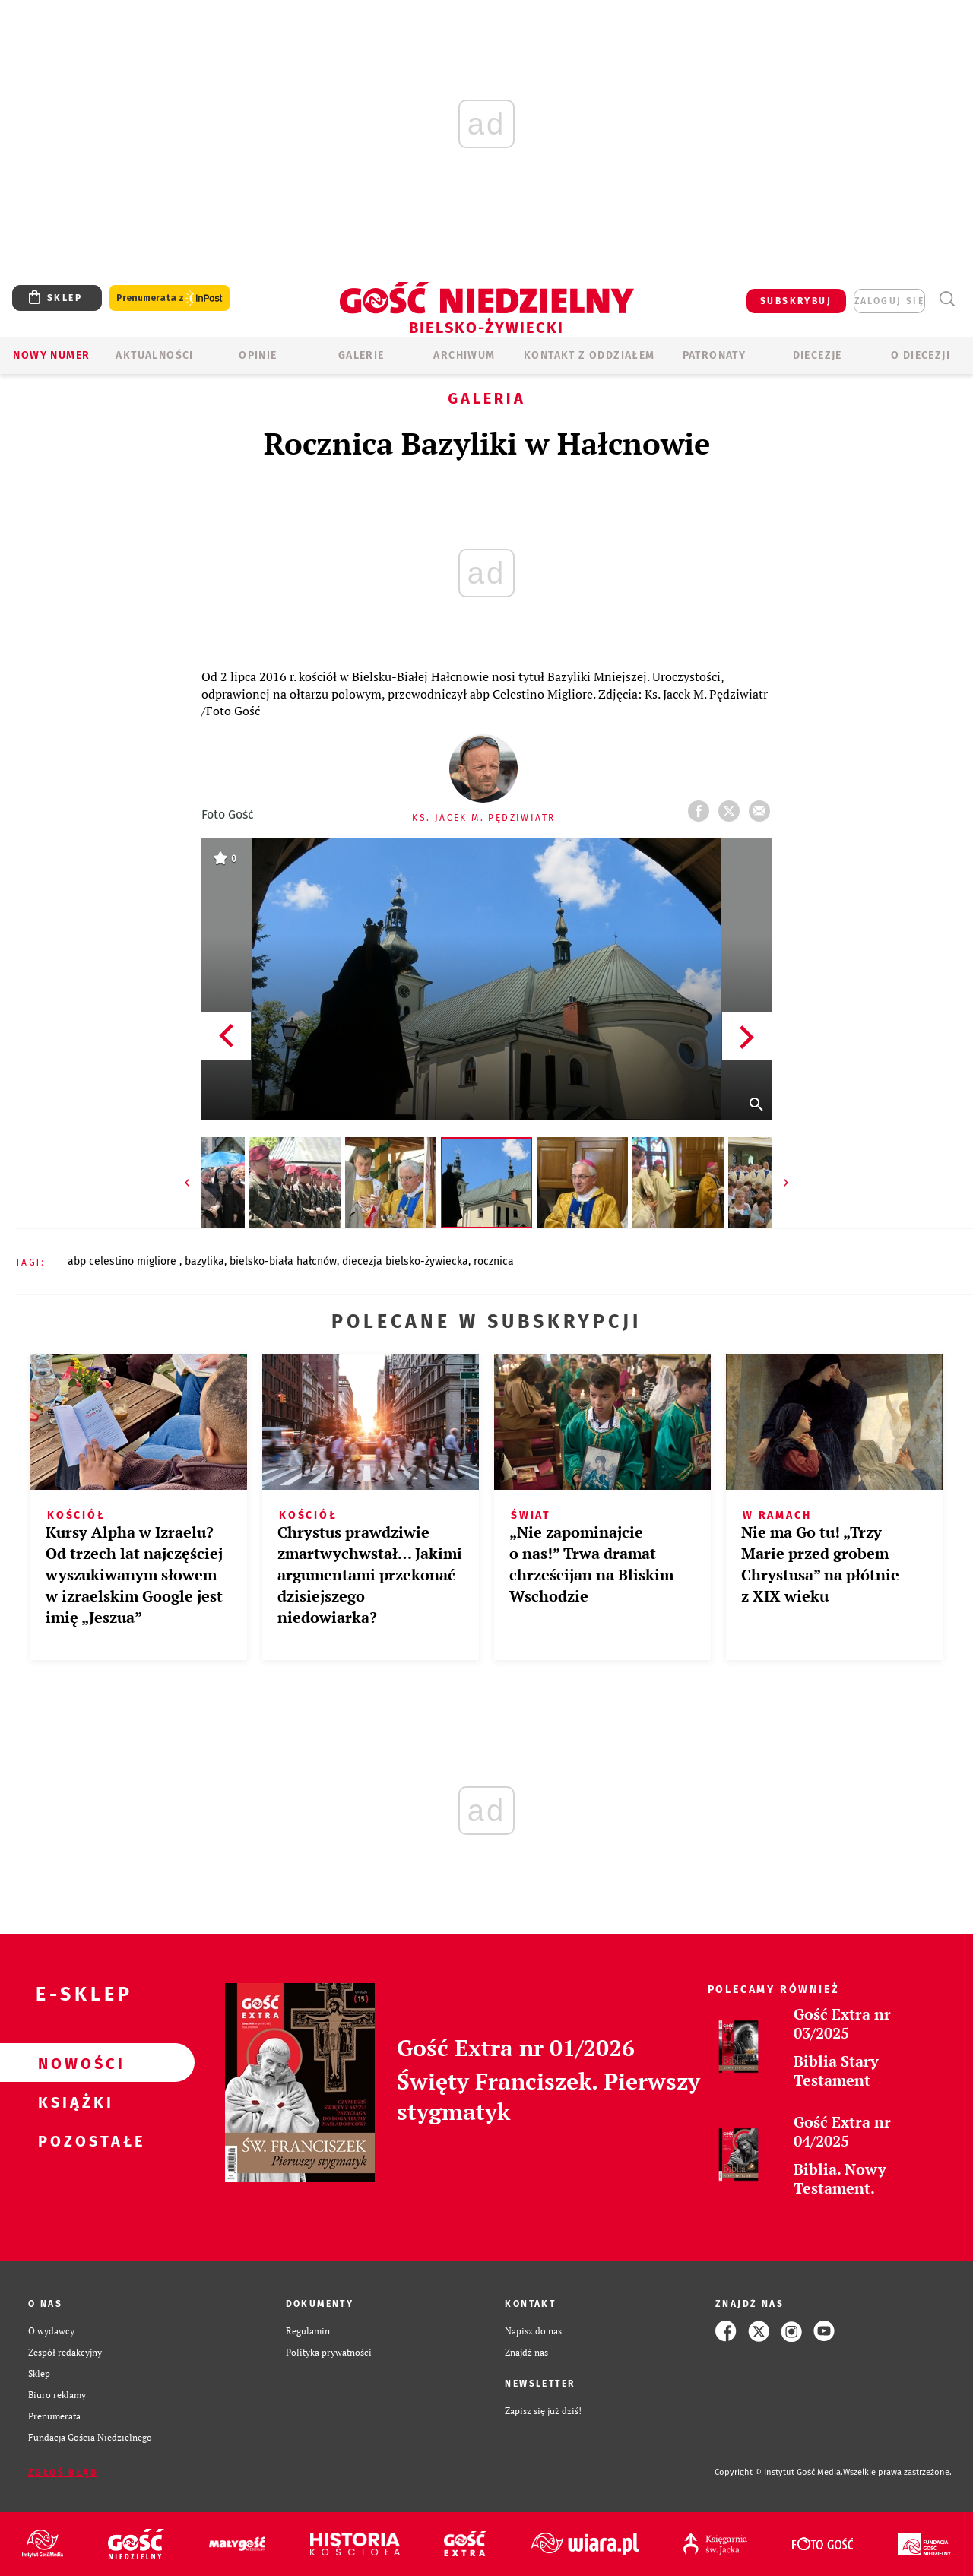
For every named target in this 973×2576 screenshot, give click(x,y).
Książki (73, 2101)
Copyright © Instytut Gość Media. (779, 2472)
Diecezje (817, 355)
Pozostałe (73, 2140)
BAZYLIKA (204, 1261)
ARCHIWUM (464, 355)
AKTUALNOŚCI (154, 355)
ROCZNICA (494, 1261)
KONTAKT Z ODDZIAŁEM (589, 355)
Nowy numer (51, 355)
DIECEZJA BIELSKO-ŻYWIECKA (405, 1261)
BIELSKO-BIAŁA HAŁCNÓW (283, 1261)
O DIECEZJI (920, 355)
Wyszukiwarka (947, 299)
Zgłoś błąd (63, 2472)
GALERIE (361, 355)
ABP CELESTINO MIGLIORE (123, 1261)
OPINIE (258, 355)
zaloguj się (889, 301)
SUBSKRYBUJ (796, 301)
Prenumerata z (169, 298)
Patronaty (714, 355)
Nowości (73, 2063)
